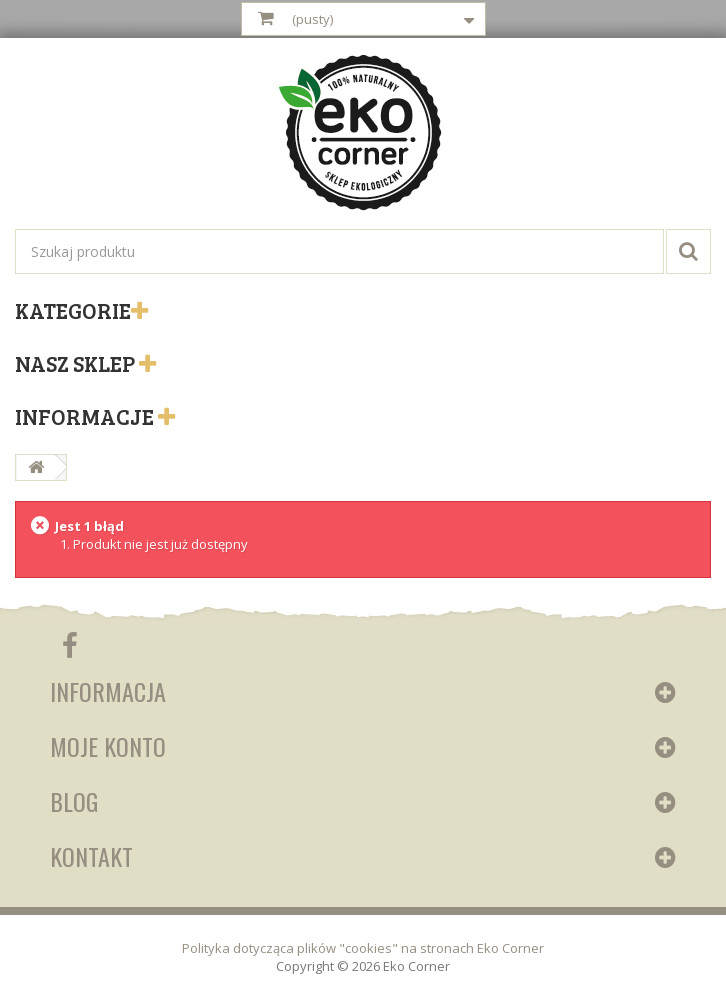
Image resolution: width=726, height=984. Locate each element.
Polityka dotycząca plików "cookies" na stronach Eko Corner (363, 948)
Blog (74, 801)
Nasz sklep (77, 363)
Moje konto (108, 746)
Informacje (86, 416)
